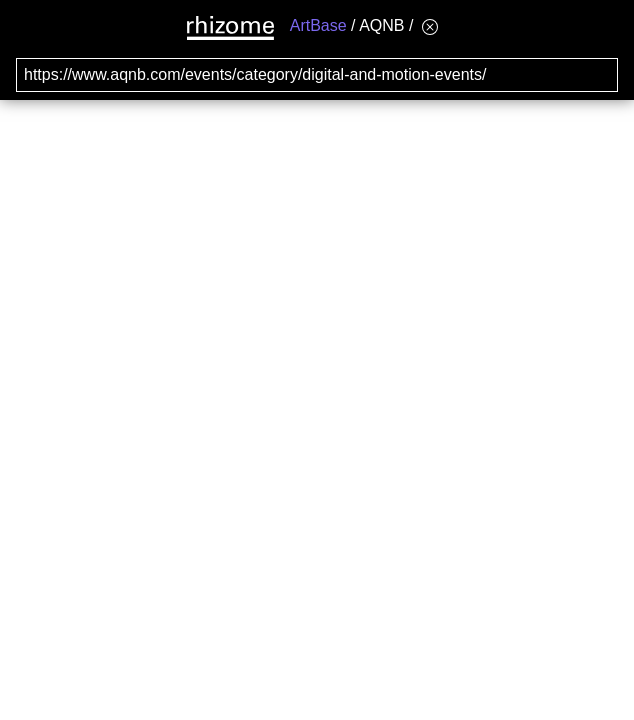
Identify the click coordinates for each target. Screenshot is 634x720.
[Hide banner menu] (430, 26)
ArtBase (318, 25)
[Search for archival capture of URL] (317, 75)
